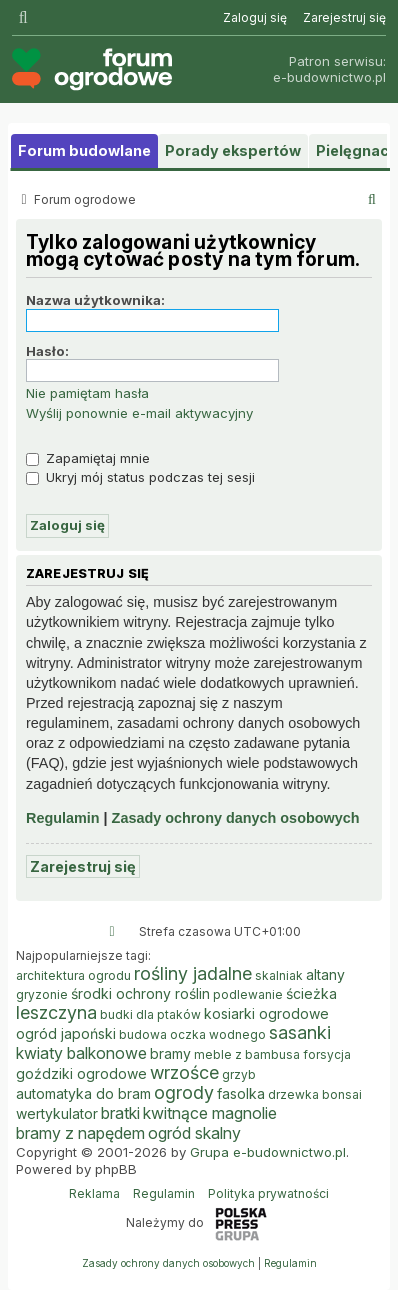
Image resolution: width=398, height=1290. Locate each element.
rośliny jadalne (193, 974)
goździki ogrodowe (81, 1073)
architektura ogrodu (73, 975)
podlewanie (248, 994)
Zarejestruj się (83, 866)
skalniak (279, 975)
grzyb (239, 1074)
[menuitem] (255, 18)
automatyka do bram (83, 1093)
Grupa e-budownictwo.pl (268, 1152)
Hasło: (47, 351)
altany (325, 974)
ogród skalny (194, 1133)
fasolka (241, 1093)
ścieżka (311, 993)
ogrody (184, 1093)
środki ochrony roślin (140, 993)
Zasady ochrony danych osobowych (236, 818)
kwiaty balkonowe (81, 1053)
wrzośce (184, 1073)
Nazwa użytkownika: (95, 300)
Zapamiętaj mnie (88, 458)
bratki (120, 1113)
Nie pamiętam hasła (87, 393)
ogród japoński (66, 1033)
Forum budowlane (84, 150)
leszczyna (56, 1013)
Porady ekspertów (233, 150)
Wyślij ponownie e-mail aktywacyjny (139, 413)
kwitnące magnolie (210, 1113)
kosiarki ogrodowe (266, 1013)
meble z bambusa (247, 1054)
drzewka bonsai (315, 1094)
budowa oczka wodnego (192, 1034)
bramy (170, 1053)
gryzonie (42, 994)
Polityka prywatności (268, 1193)
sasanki (300, 1033)
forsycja (327, 1054)
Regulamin (63, 818)
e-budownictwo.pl (329, 77)
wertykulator (57, 1113)
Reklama (94, 1193)
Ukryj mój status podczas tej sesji (140, 477)
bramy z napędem (80, 1133)
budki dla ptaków (150, 1014)
